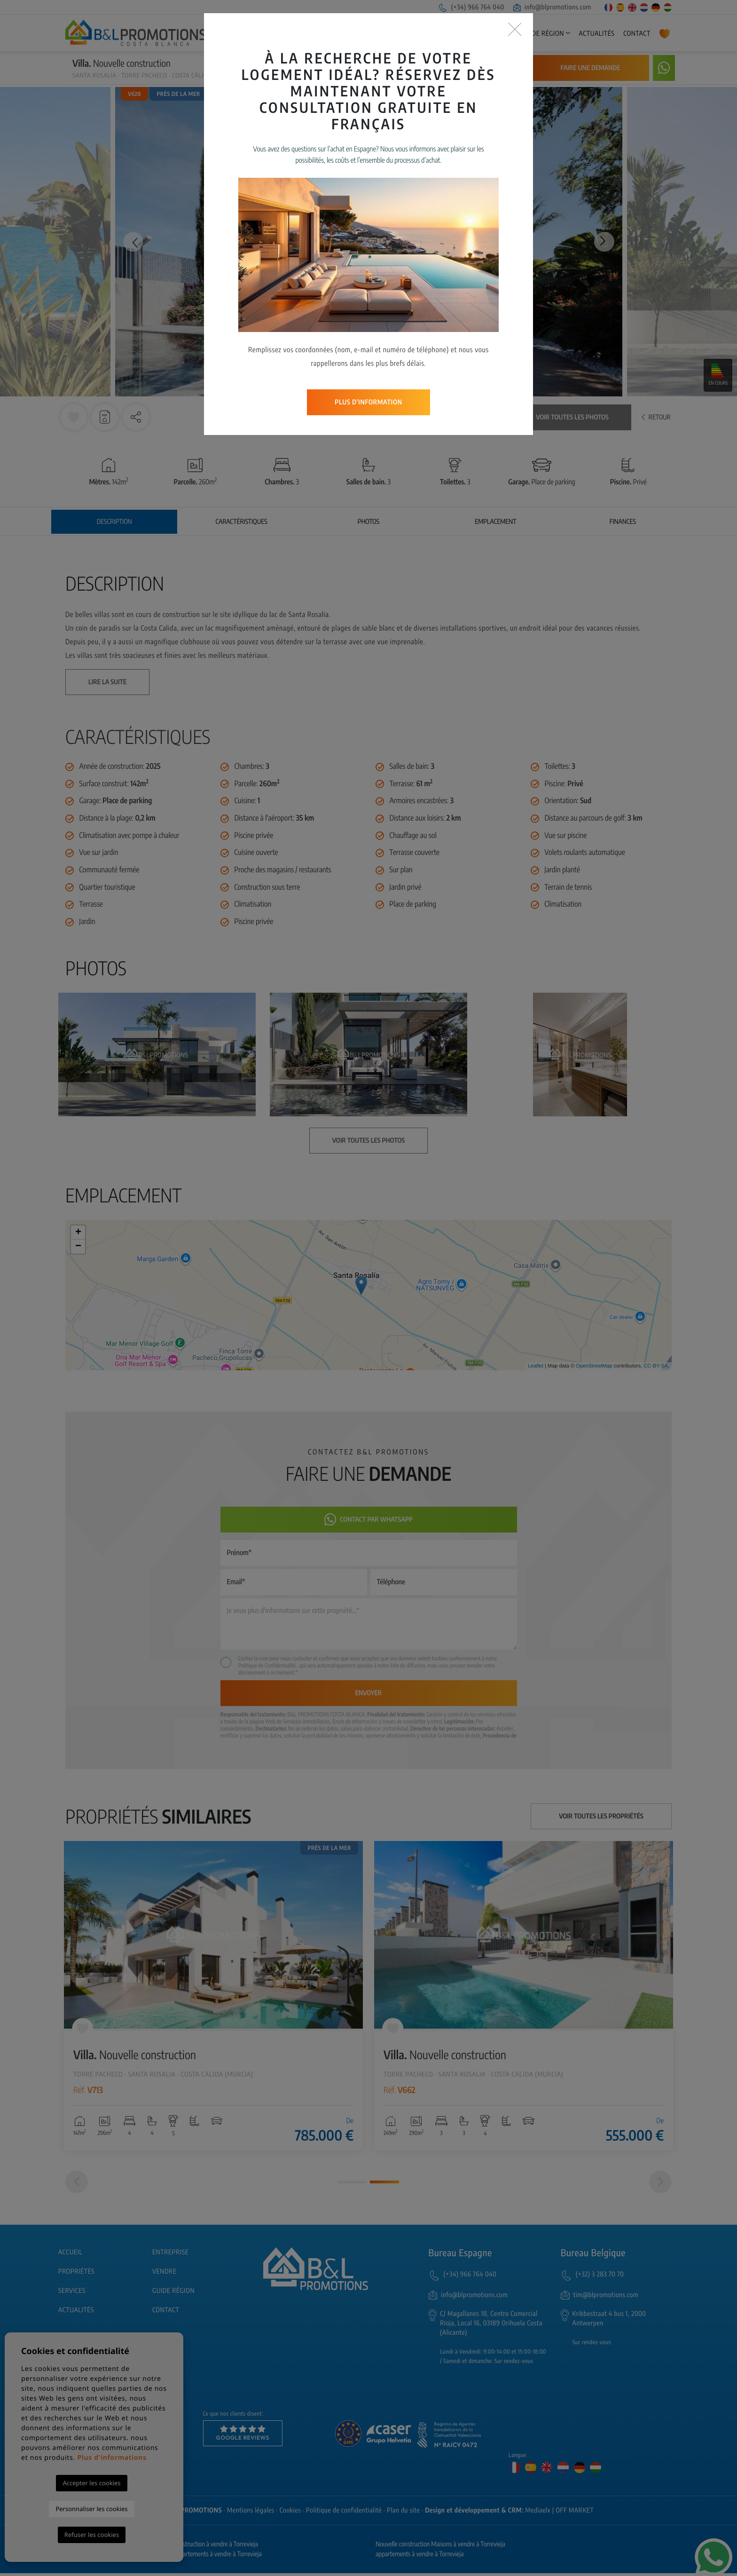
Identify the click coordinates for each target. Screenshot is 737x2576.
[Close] (515, 30)
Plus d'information (368, 402)
